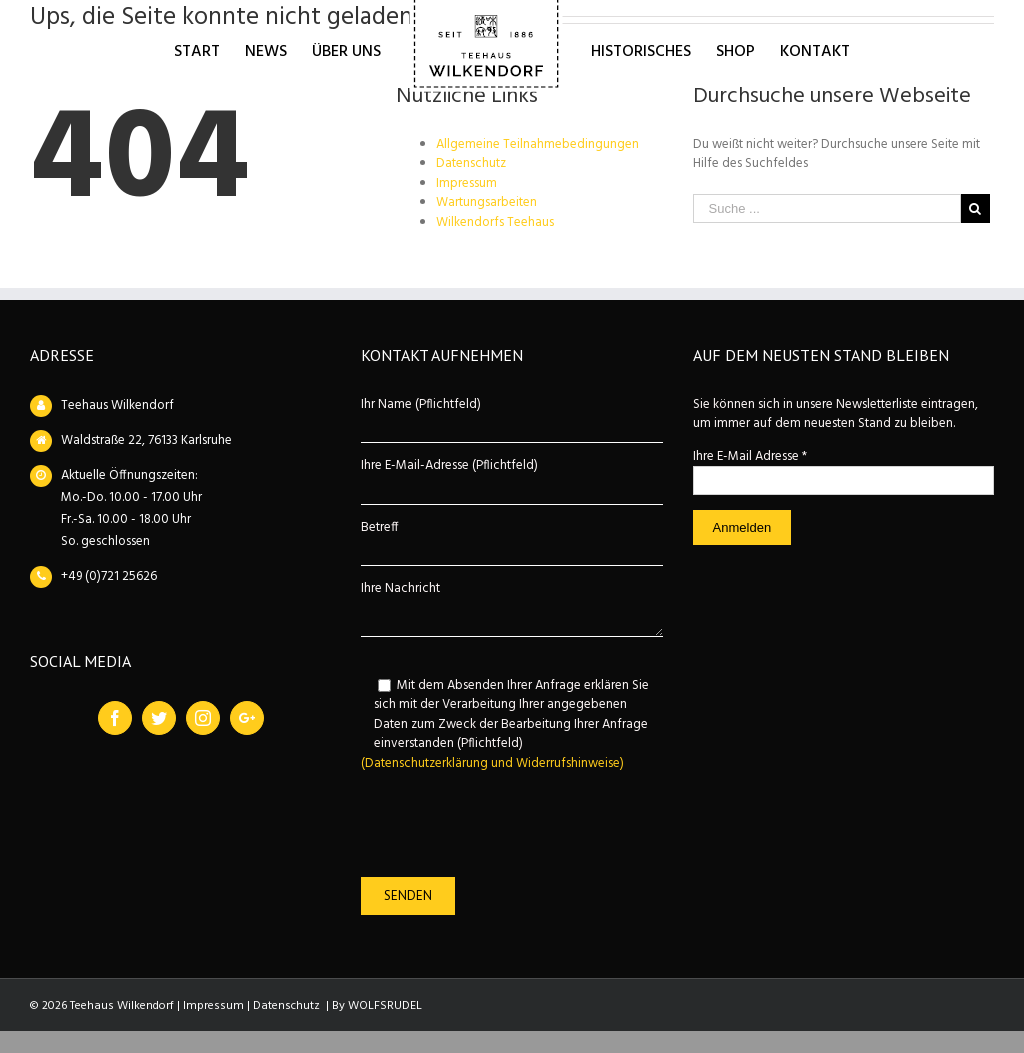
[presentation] (513, 825)
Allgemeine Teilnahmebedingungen (537, 144)
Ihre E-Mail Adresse (750, 456)
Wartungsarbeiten (486, 202)
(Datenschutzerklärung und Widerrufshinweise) (492, 763)
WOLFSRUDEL (385, 1006)
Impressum (466, 183)
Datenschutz (471, 163)
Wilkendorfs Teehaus (495, 222)
